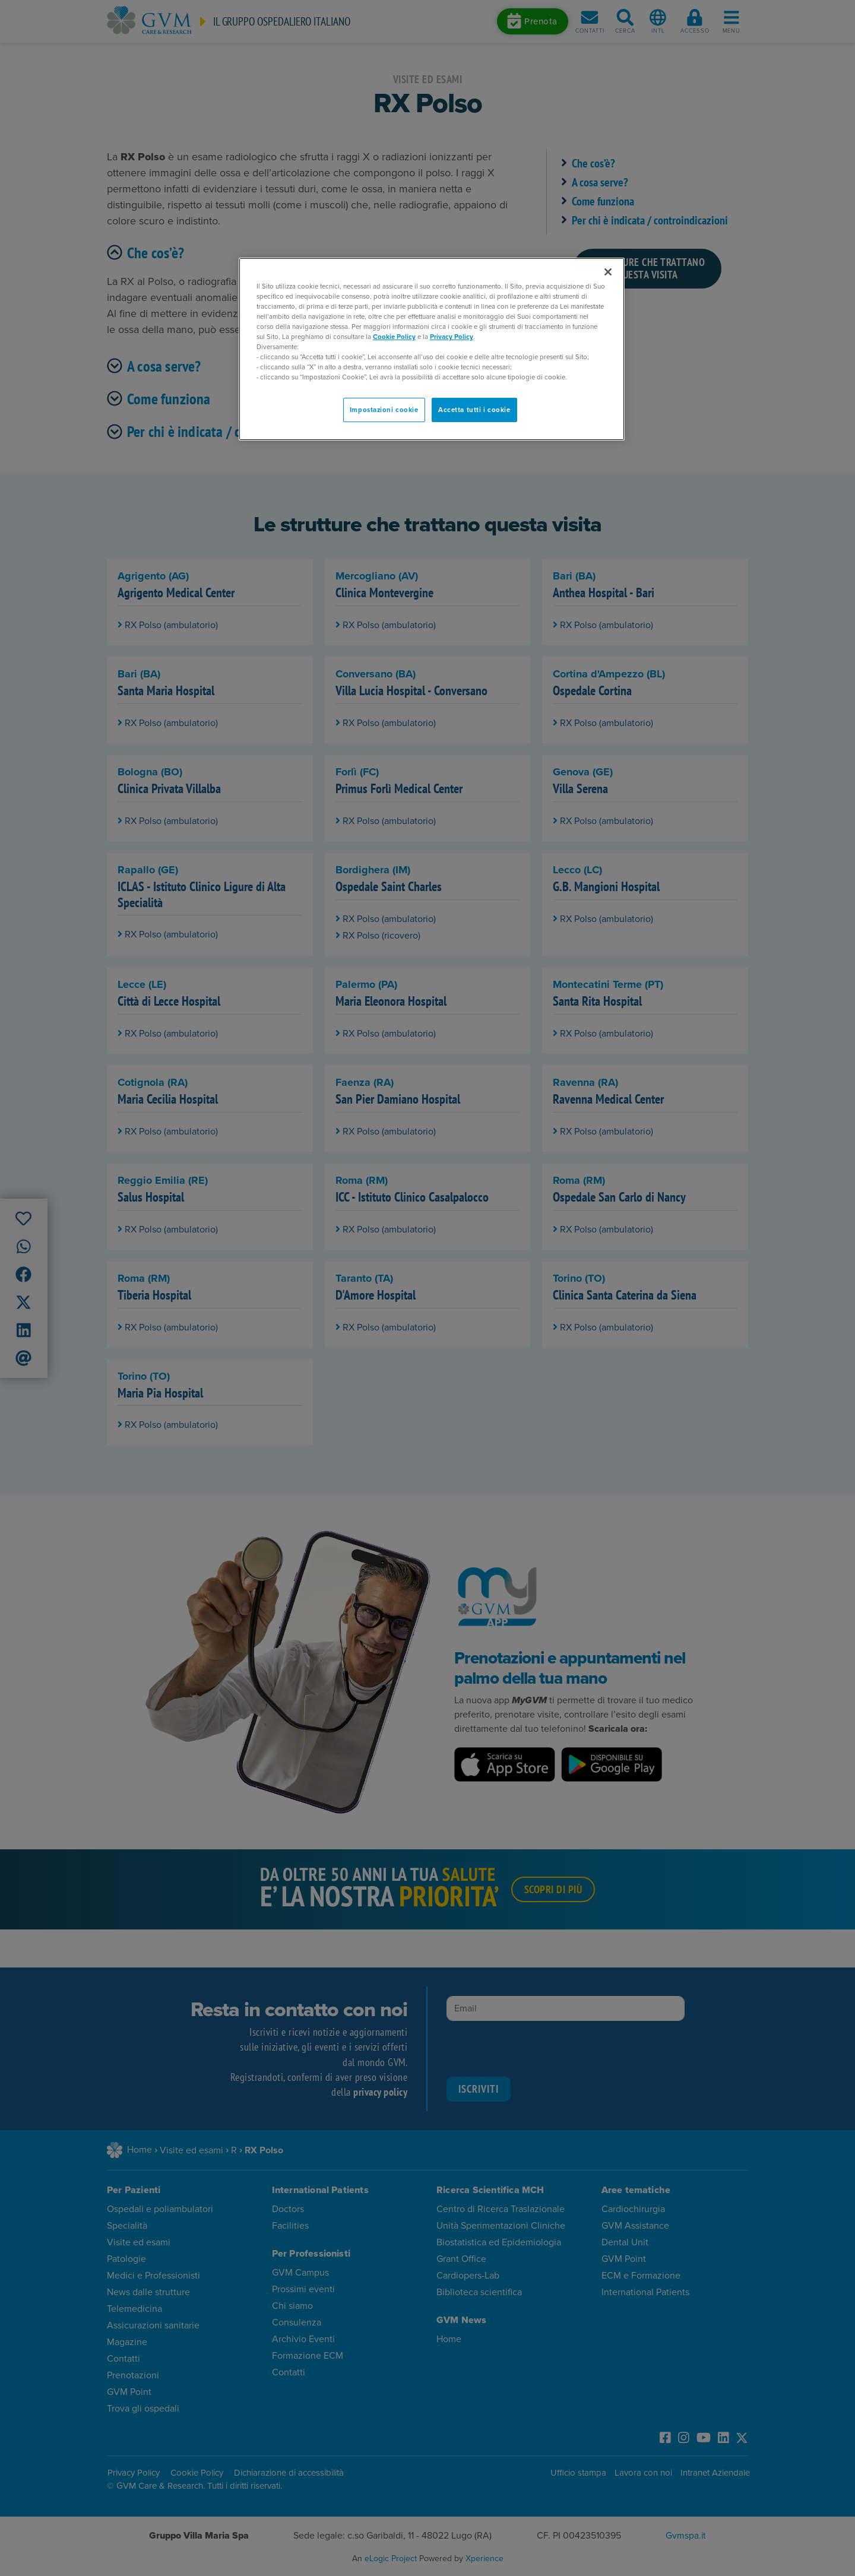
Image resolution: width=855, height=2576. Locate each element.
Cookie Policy (394, 337)
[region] (432, 349)
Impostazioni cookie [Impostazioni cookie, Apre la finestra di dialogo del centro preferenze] (384, 410)
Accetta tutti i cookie (474, 410)
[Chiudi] (608, 272)
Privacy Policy (451, 337)
